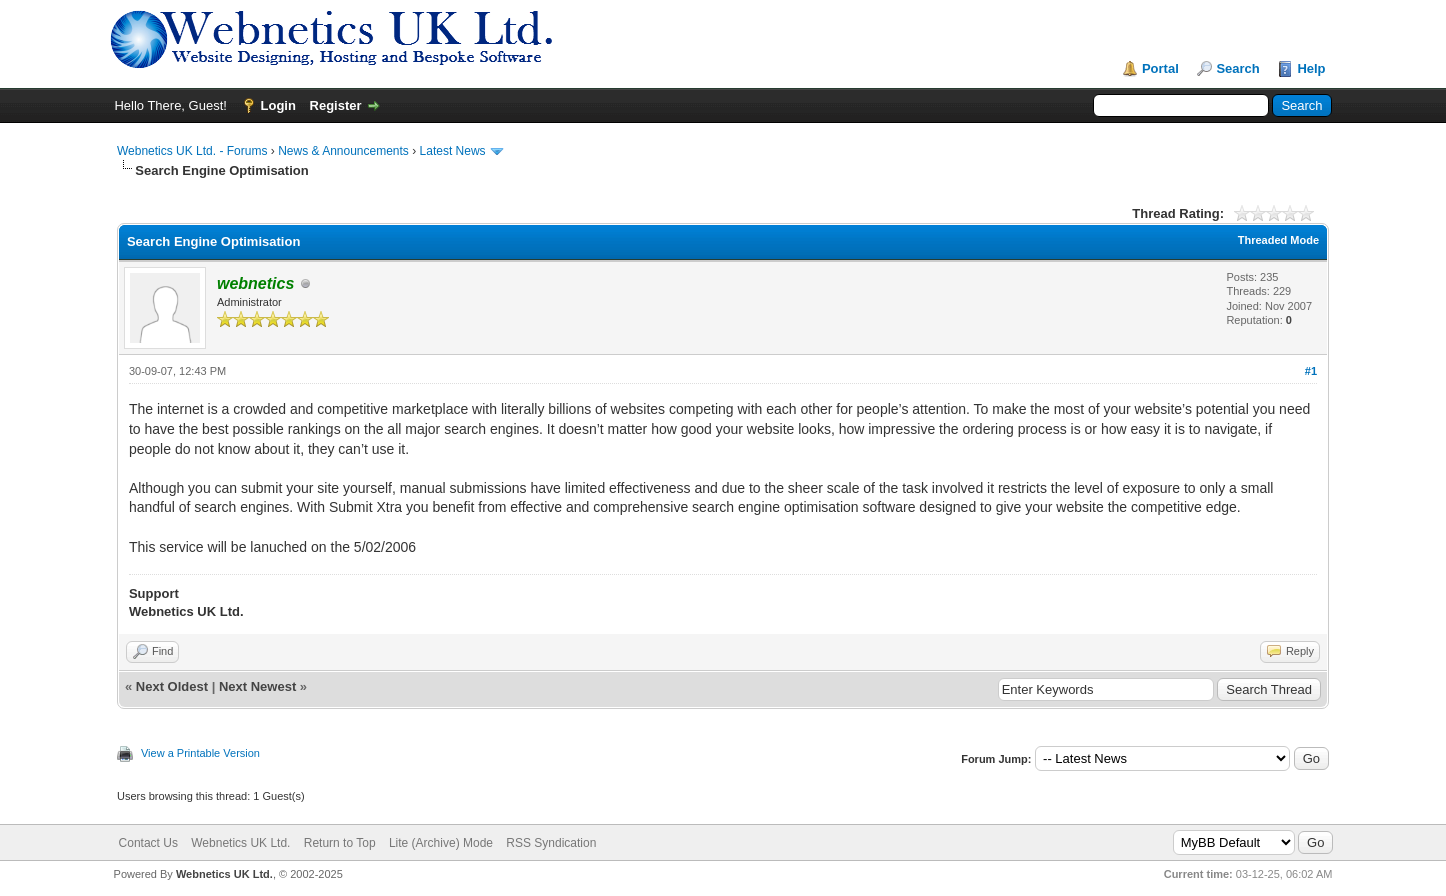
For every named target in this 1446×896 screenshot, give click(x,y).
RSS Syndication (551, 843)
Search (1237, 68)
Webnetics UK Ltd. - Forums (192, 151)
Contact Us (148, 843)
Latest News (453, 151)
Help (1311, 68)
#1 (1311, 371)
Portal (1160, 68)
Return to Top (340, 843)
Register (336, 105)
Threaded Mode (1278, 240)
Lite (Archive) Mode (441, 843)
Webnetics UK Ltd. (240, 843)
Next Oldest (172, 686)
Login (278, 105)
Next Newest (257, 686)
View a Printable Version (200, 753)
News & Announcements (343, 151)
